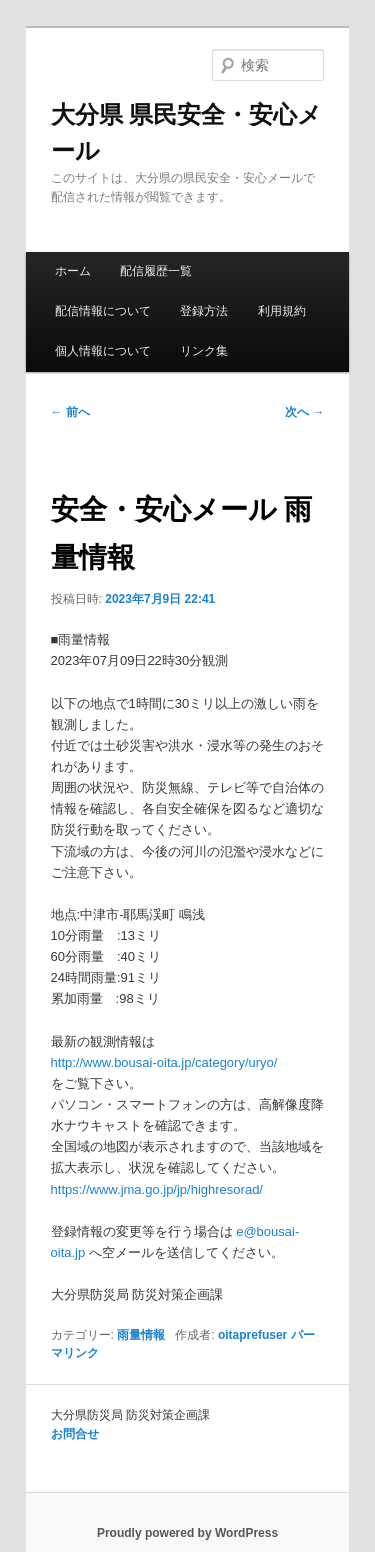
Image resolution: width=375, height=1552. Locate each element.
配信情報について (103, 311)
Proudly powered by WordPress (187, 1533)
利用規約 (282, 311)
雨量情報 (141, 1335)
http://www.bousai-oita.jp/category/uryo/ (164, 1062)
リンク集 (204, 351)
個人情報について (103, 351)
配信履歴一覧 (156, 271)
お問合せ (75, 1434)
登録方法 (204, 311)
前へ (70, 412)
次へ (304, 412)
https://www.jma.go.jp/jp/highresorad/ (157, 1189)
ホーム (73, 271)
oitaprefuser (252, 1335)
